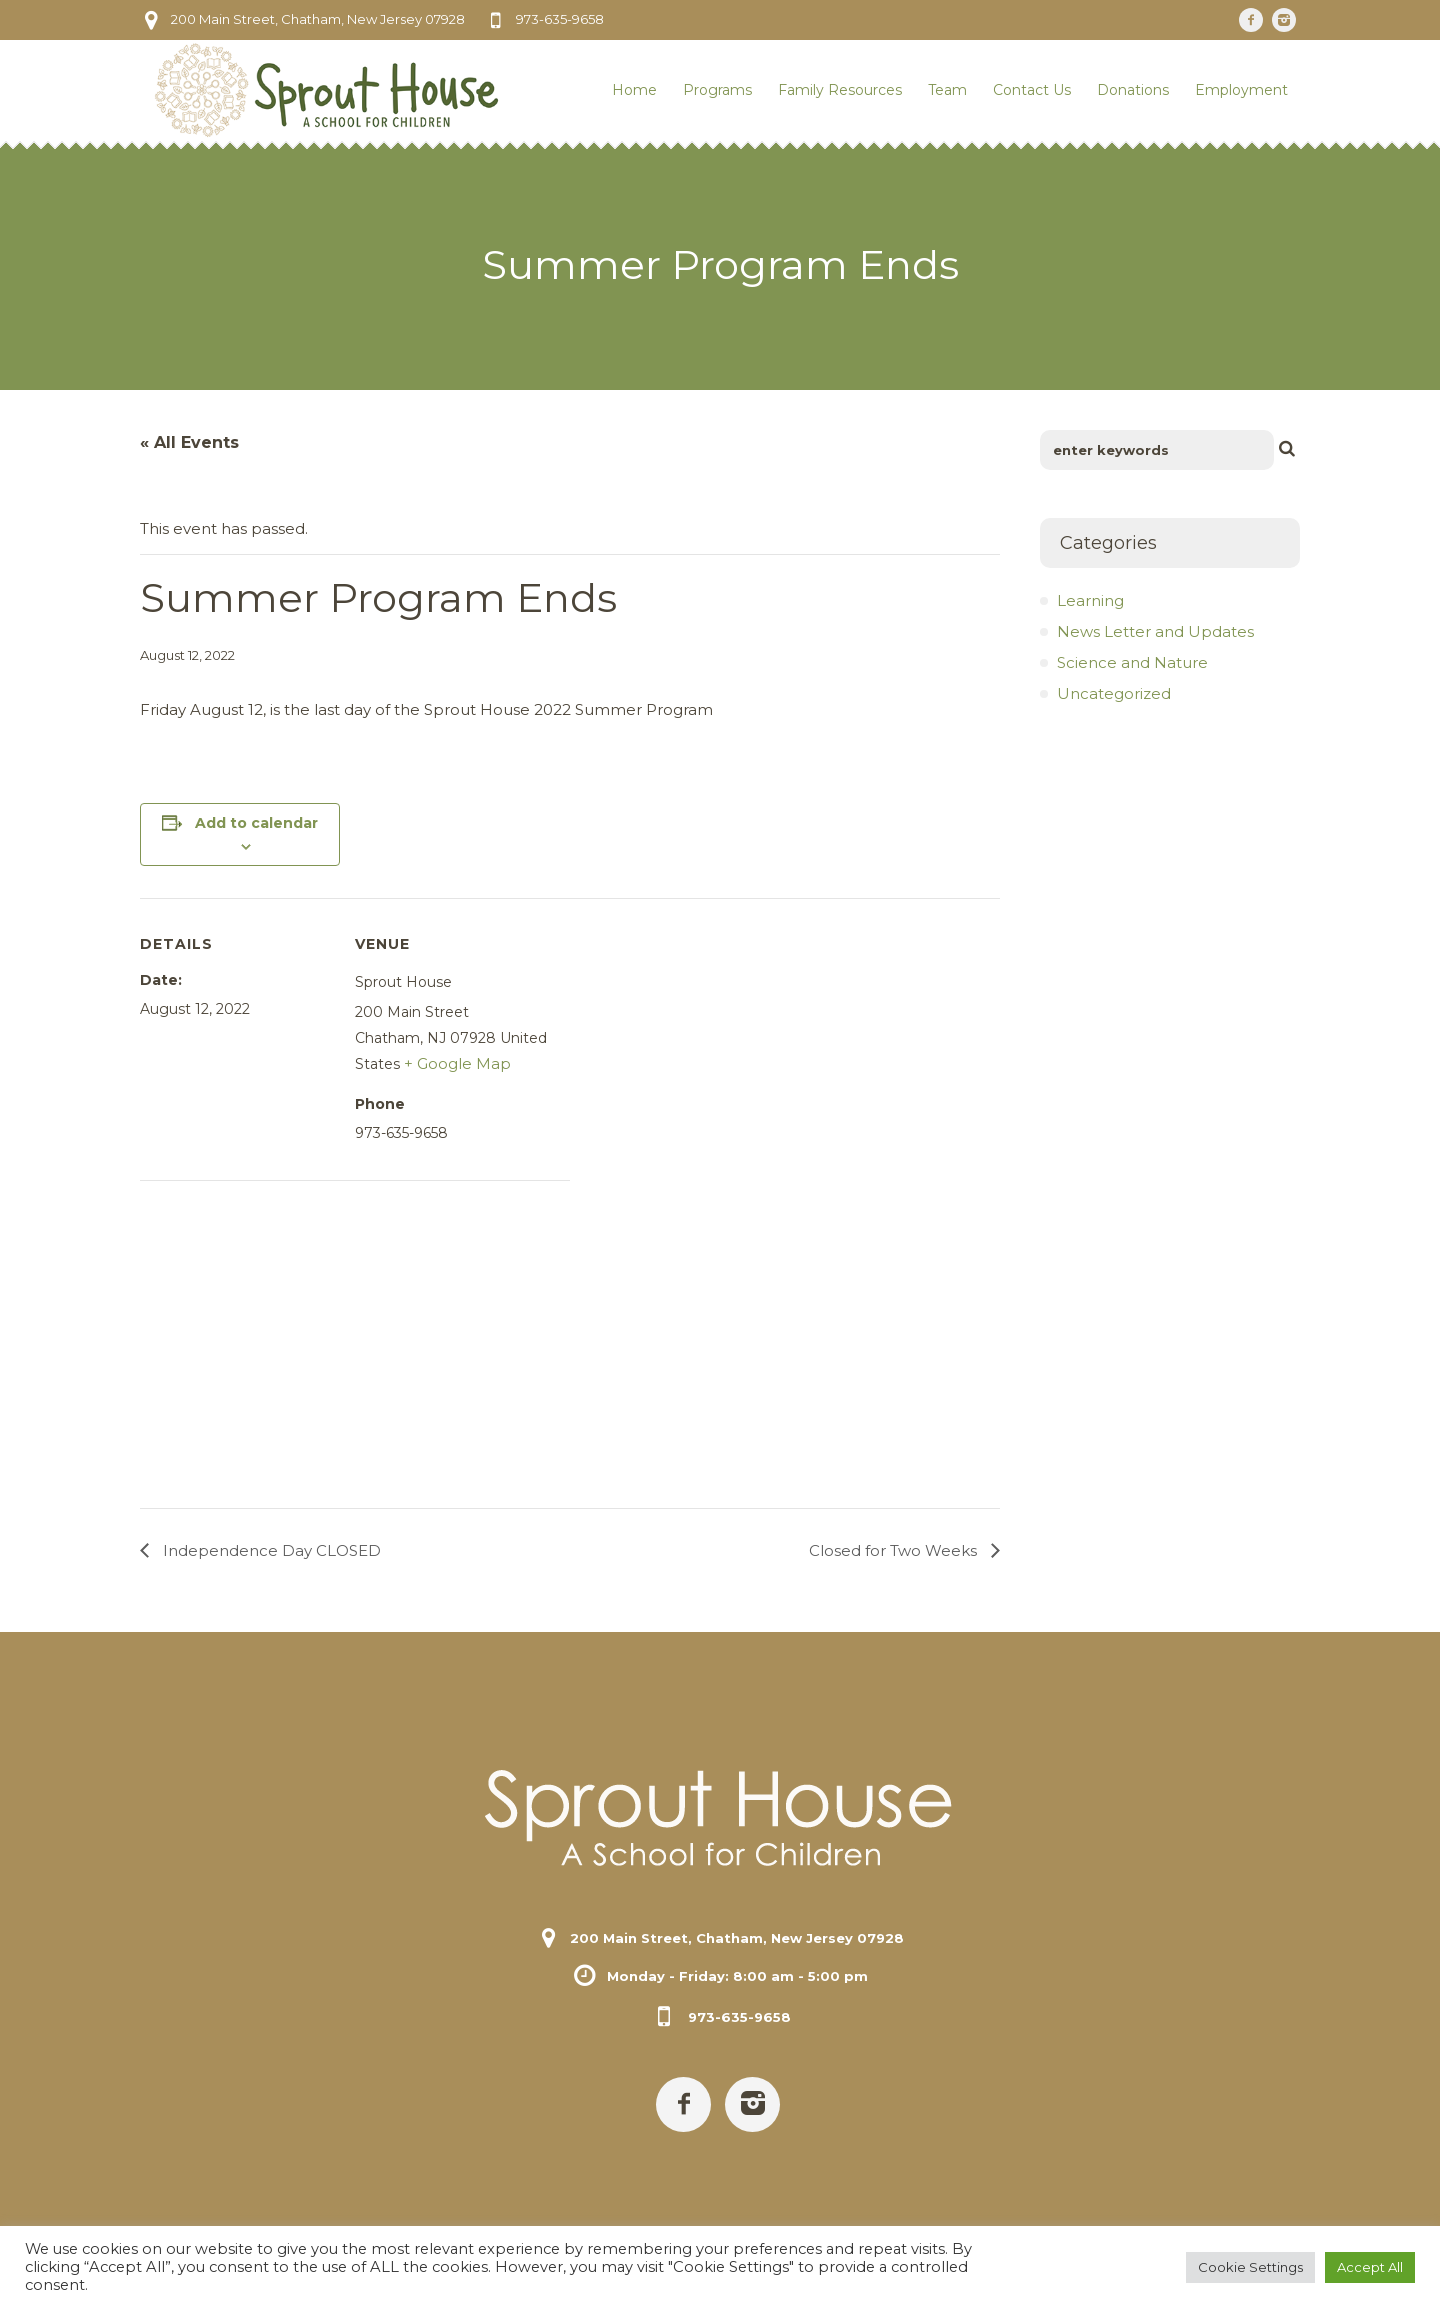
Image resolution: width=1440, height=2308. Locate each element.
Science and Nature (1132, 662)
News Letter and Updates (1155, 631)
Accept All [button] (1370, 2267)
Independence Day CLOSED (270, 1550)
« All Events (189, 442)
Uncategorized (1114, 693)
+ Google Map (457, 1063)
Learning (1090, 600)
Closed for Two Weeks (895, 1550)
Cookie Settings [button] (1250, 2267)
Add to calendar (256, 823)
